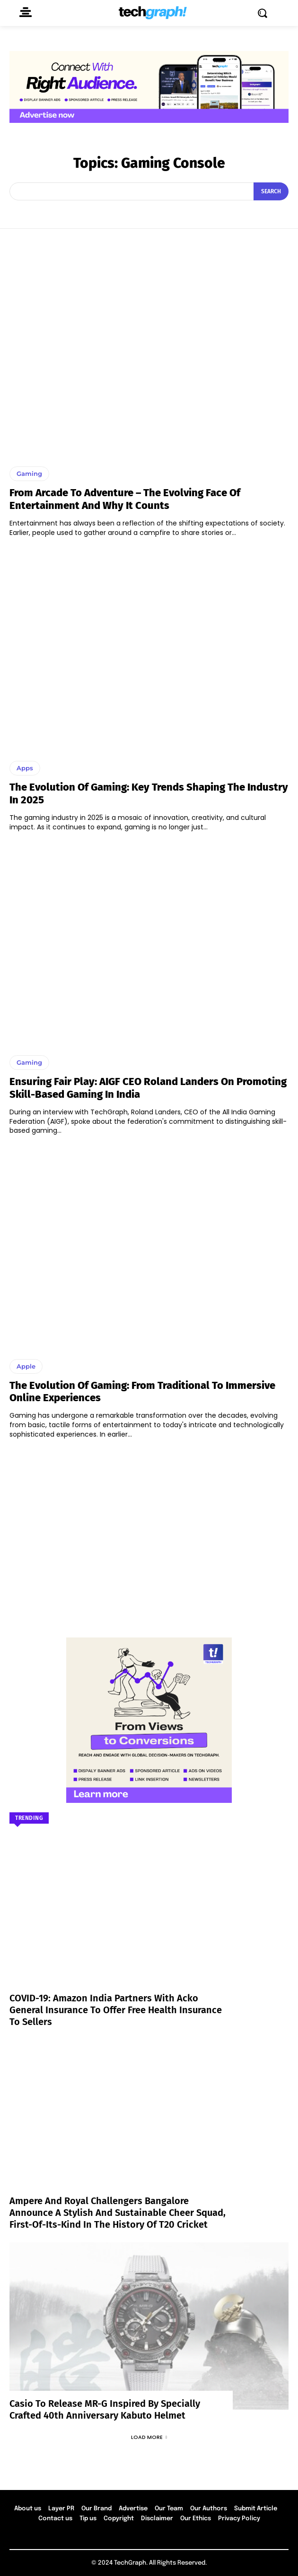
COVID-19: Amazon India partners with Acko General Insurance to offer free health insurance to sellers (115, 2009)
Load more (149, 2437)
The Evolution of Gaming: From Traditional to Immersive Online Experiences (142, 1391)
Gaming (29, 473)
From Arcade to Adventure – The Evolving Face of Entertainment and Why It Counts (124, 498)
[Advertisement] (149, 1533)
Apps (25, 768)
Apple (26, 1366)
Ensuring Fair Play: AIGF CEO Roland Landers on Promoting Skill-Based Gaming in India (148, 1087)
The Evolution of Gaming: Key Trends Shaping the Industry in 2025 (148, 793)
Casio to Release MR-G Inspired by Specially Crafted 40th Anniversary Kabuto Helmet (104, 2409)
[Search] (271, 191)
